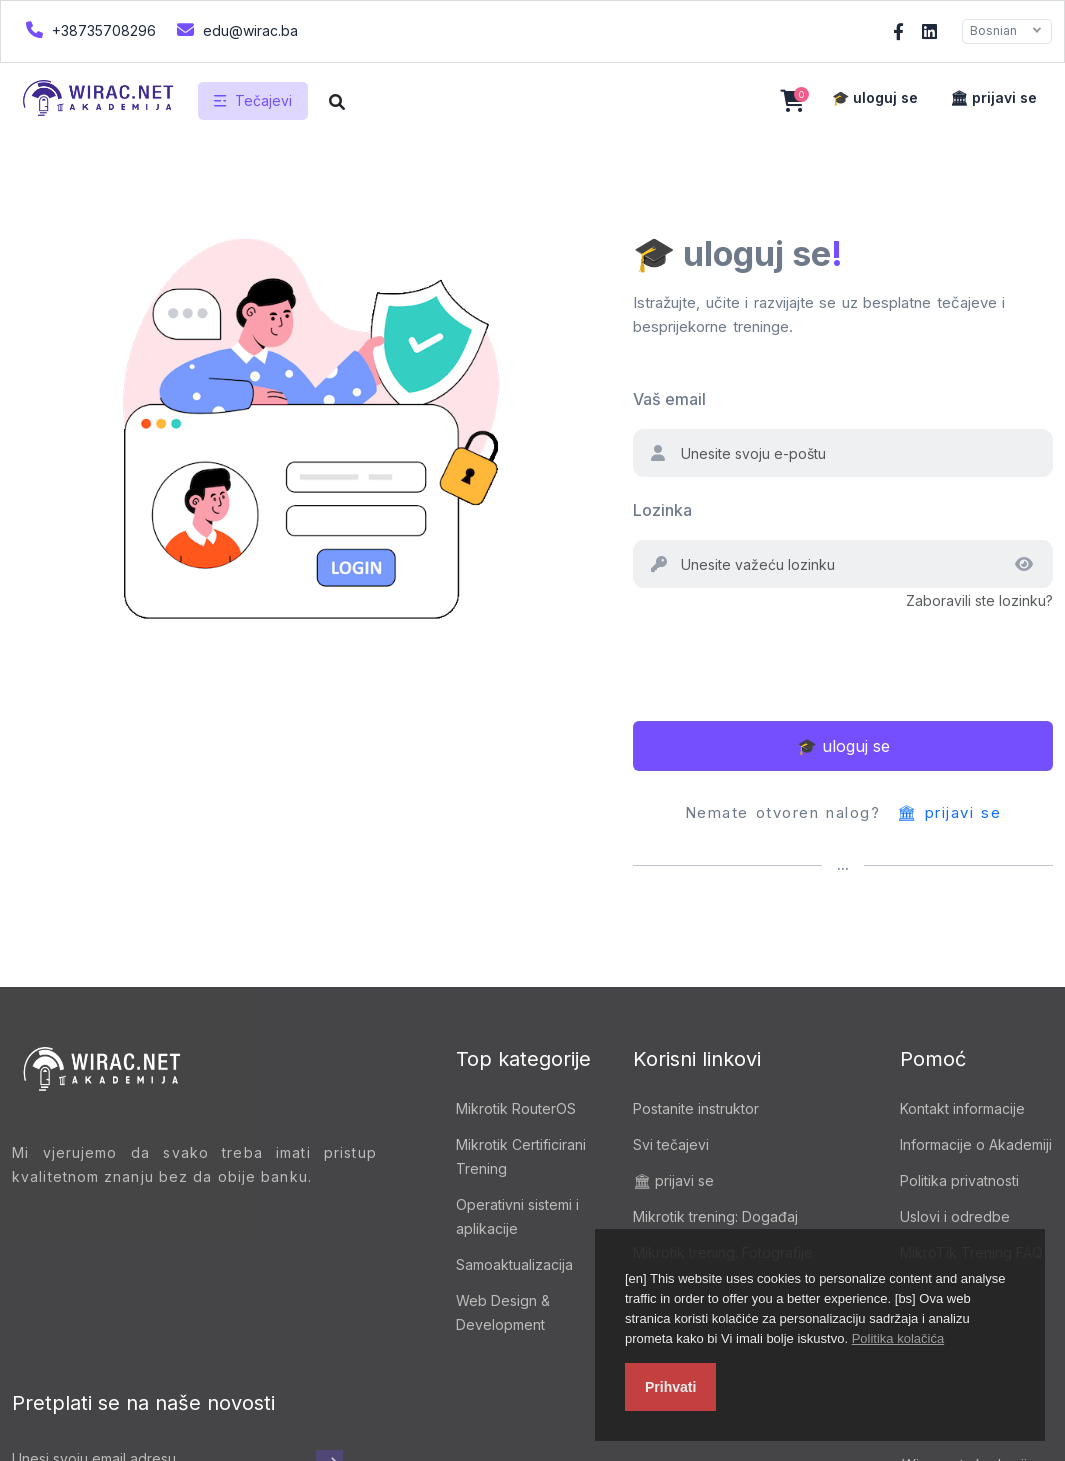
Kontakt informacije (962, 1108)
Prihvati (670, 1387)
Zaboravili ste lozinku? (979, 600)
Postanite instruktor (696, 1108)
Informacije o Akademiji (976, 1144)
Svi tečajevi (671, 1144)
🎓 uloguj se (875, 97)
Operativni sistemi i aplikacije (517, 1216)
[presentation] (785, 652)
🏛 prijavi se (993, 97)
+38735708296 (88, 29)
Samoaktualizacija (514, 1264)
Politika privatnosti (959, 1180)
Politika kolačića (898, 1338)
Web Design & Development (503, 1312)
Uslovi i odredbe (955, 1216)
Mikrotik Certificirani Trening (521, 1156)
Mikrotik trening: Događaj (715, 1216)
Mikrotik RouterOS (516, 1108)
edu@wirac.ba (235, 29)
